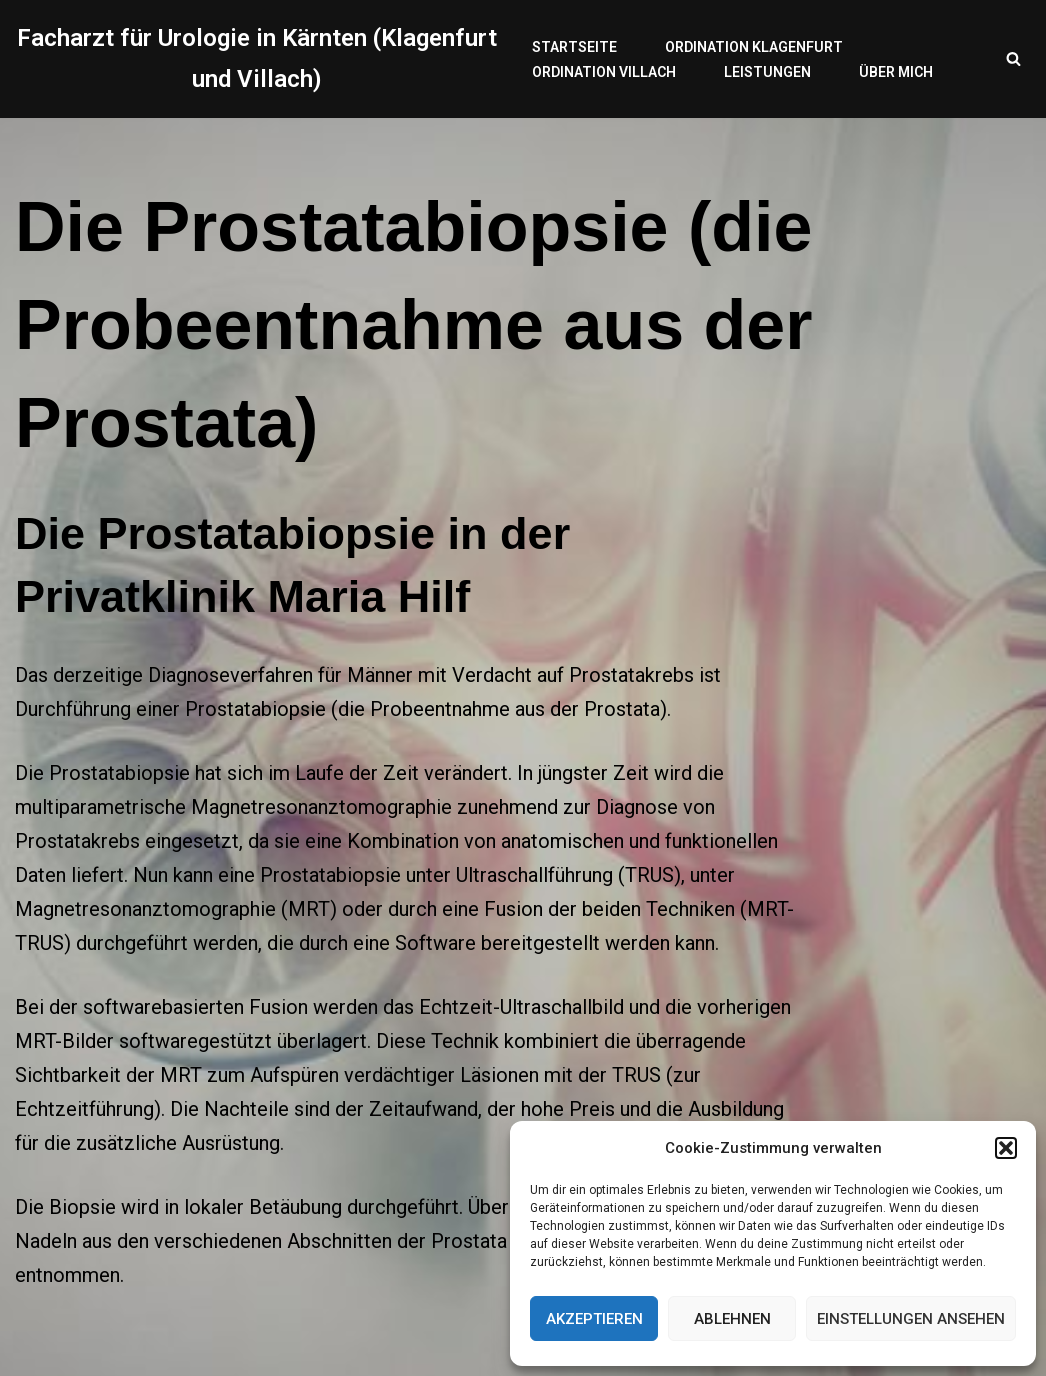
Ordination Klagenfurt (754, 47)
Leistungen (767, 72)
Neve (33, 1340)
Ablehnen (732, 1319)
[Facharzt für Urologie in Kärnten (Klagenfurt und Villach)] (256, 59)
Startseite (574, 47)
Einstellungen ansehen (911, 1319)
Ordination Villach (604, 72)
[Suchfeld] (1013, 58)
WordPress (216, 1340)
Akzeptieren (594, 1319)
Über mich (896, 72)
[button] (1006, 1148)
